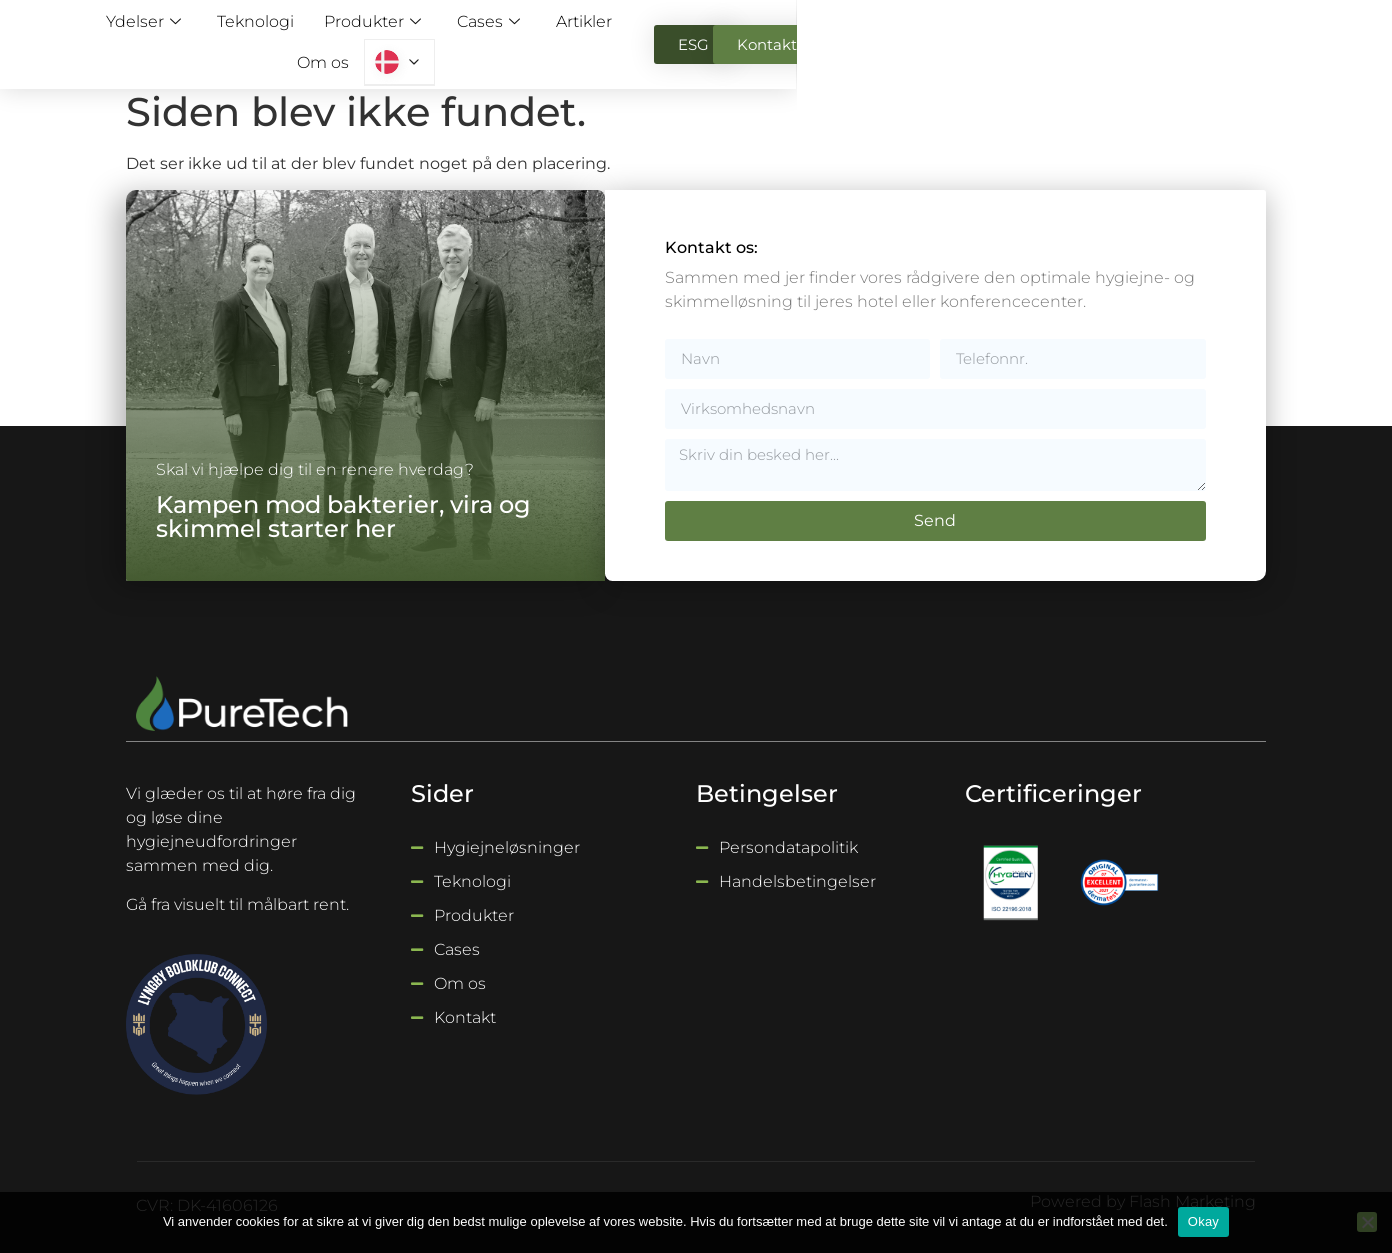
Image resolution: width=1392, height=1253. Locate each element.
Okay (1203, 1221)
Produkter (571, 39)
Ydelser (353, 39)
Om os (859, 39)
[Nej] (1367, 1222)
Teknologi (459, 39)
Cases (684, 39)
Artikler (777, 39)
